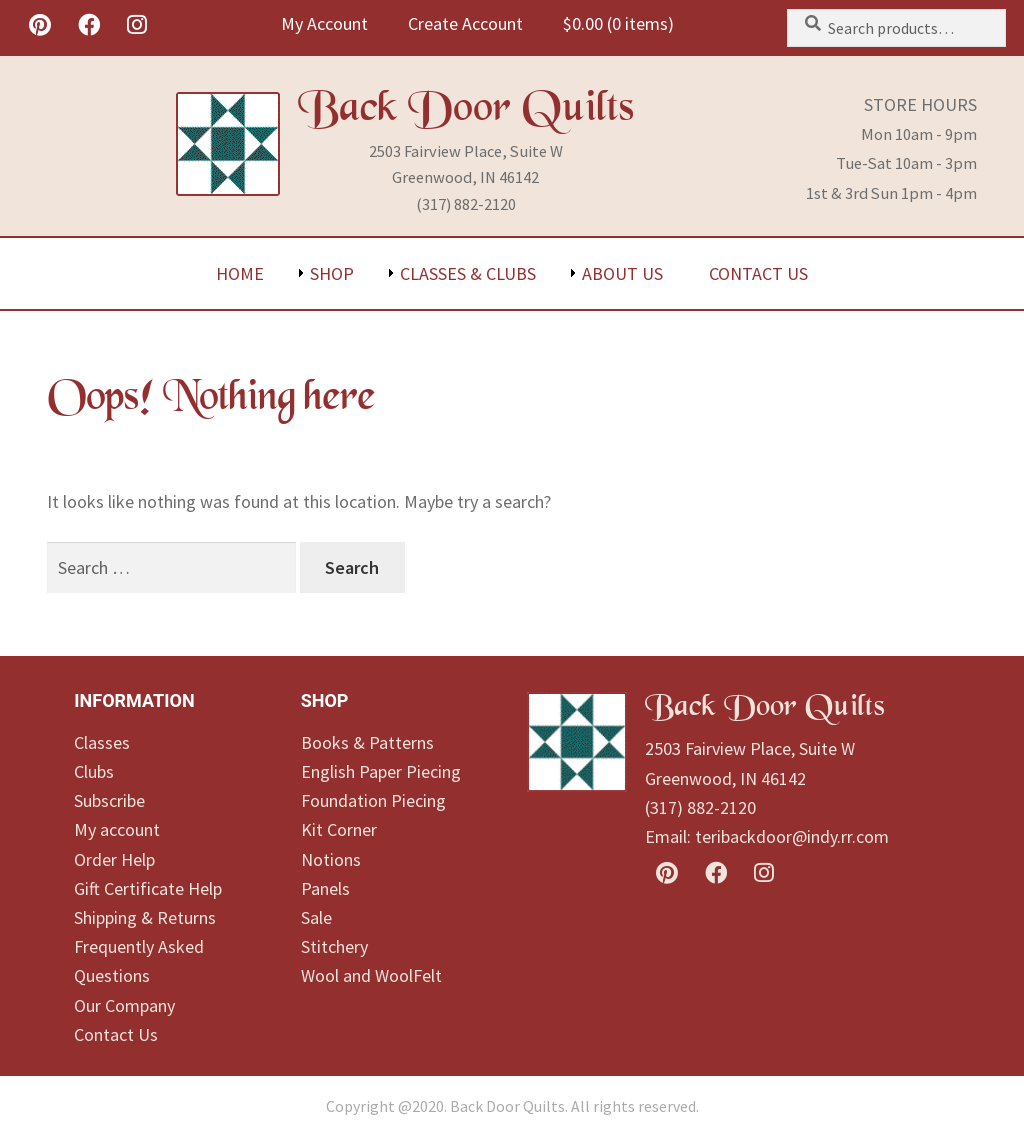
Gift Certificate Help (148, 888)
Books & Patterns (367, 742)
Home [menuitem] (240, 273)
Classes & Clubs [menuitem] (468, 273)
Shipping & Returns (145, 917)
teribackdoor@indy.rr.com (792, 836)
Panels (325, 888)
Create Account (465, 23)
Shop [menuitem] (332, 273)
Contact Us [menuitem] (758, 273)
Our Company (124, 1005)
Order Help (114, 859)
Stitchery (334, 946)
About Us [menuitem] (622, 273)
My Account (324, 23)
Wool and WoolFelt (371, 975)
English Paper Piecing (381, 771)
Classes (102, 742)
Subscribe (109, 800)
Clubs (94, 771)
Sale (316, 917)
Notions (331, 859)
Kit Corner (339, 829)
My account (117, 829)
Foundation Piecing (373, 800)
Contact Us (116, 1034)
